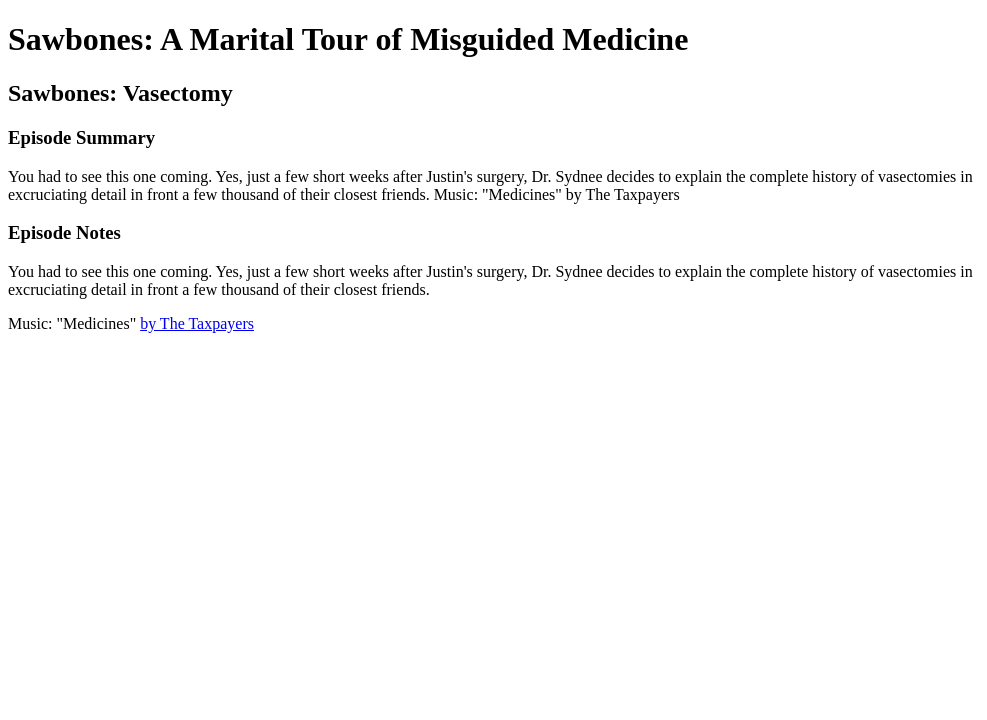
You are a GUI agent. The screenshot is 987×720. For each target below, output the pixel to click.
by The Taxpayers (197, 323)
